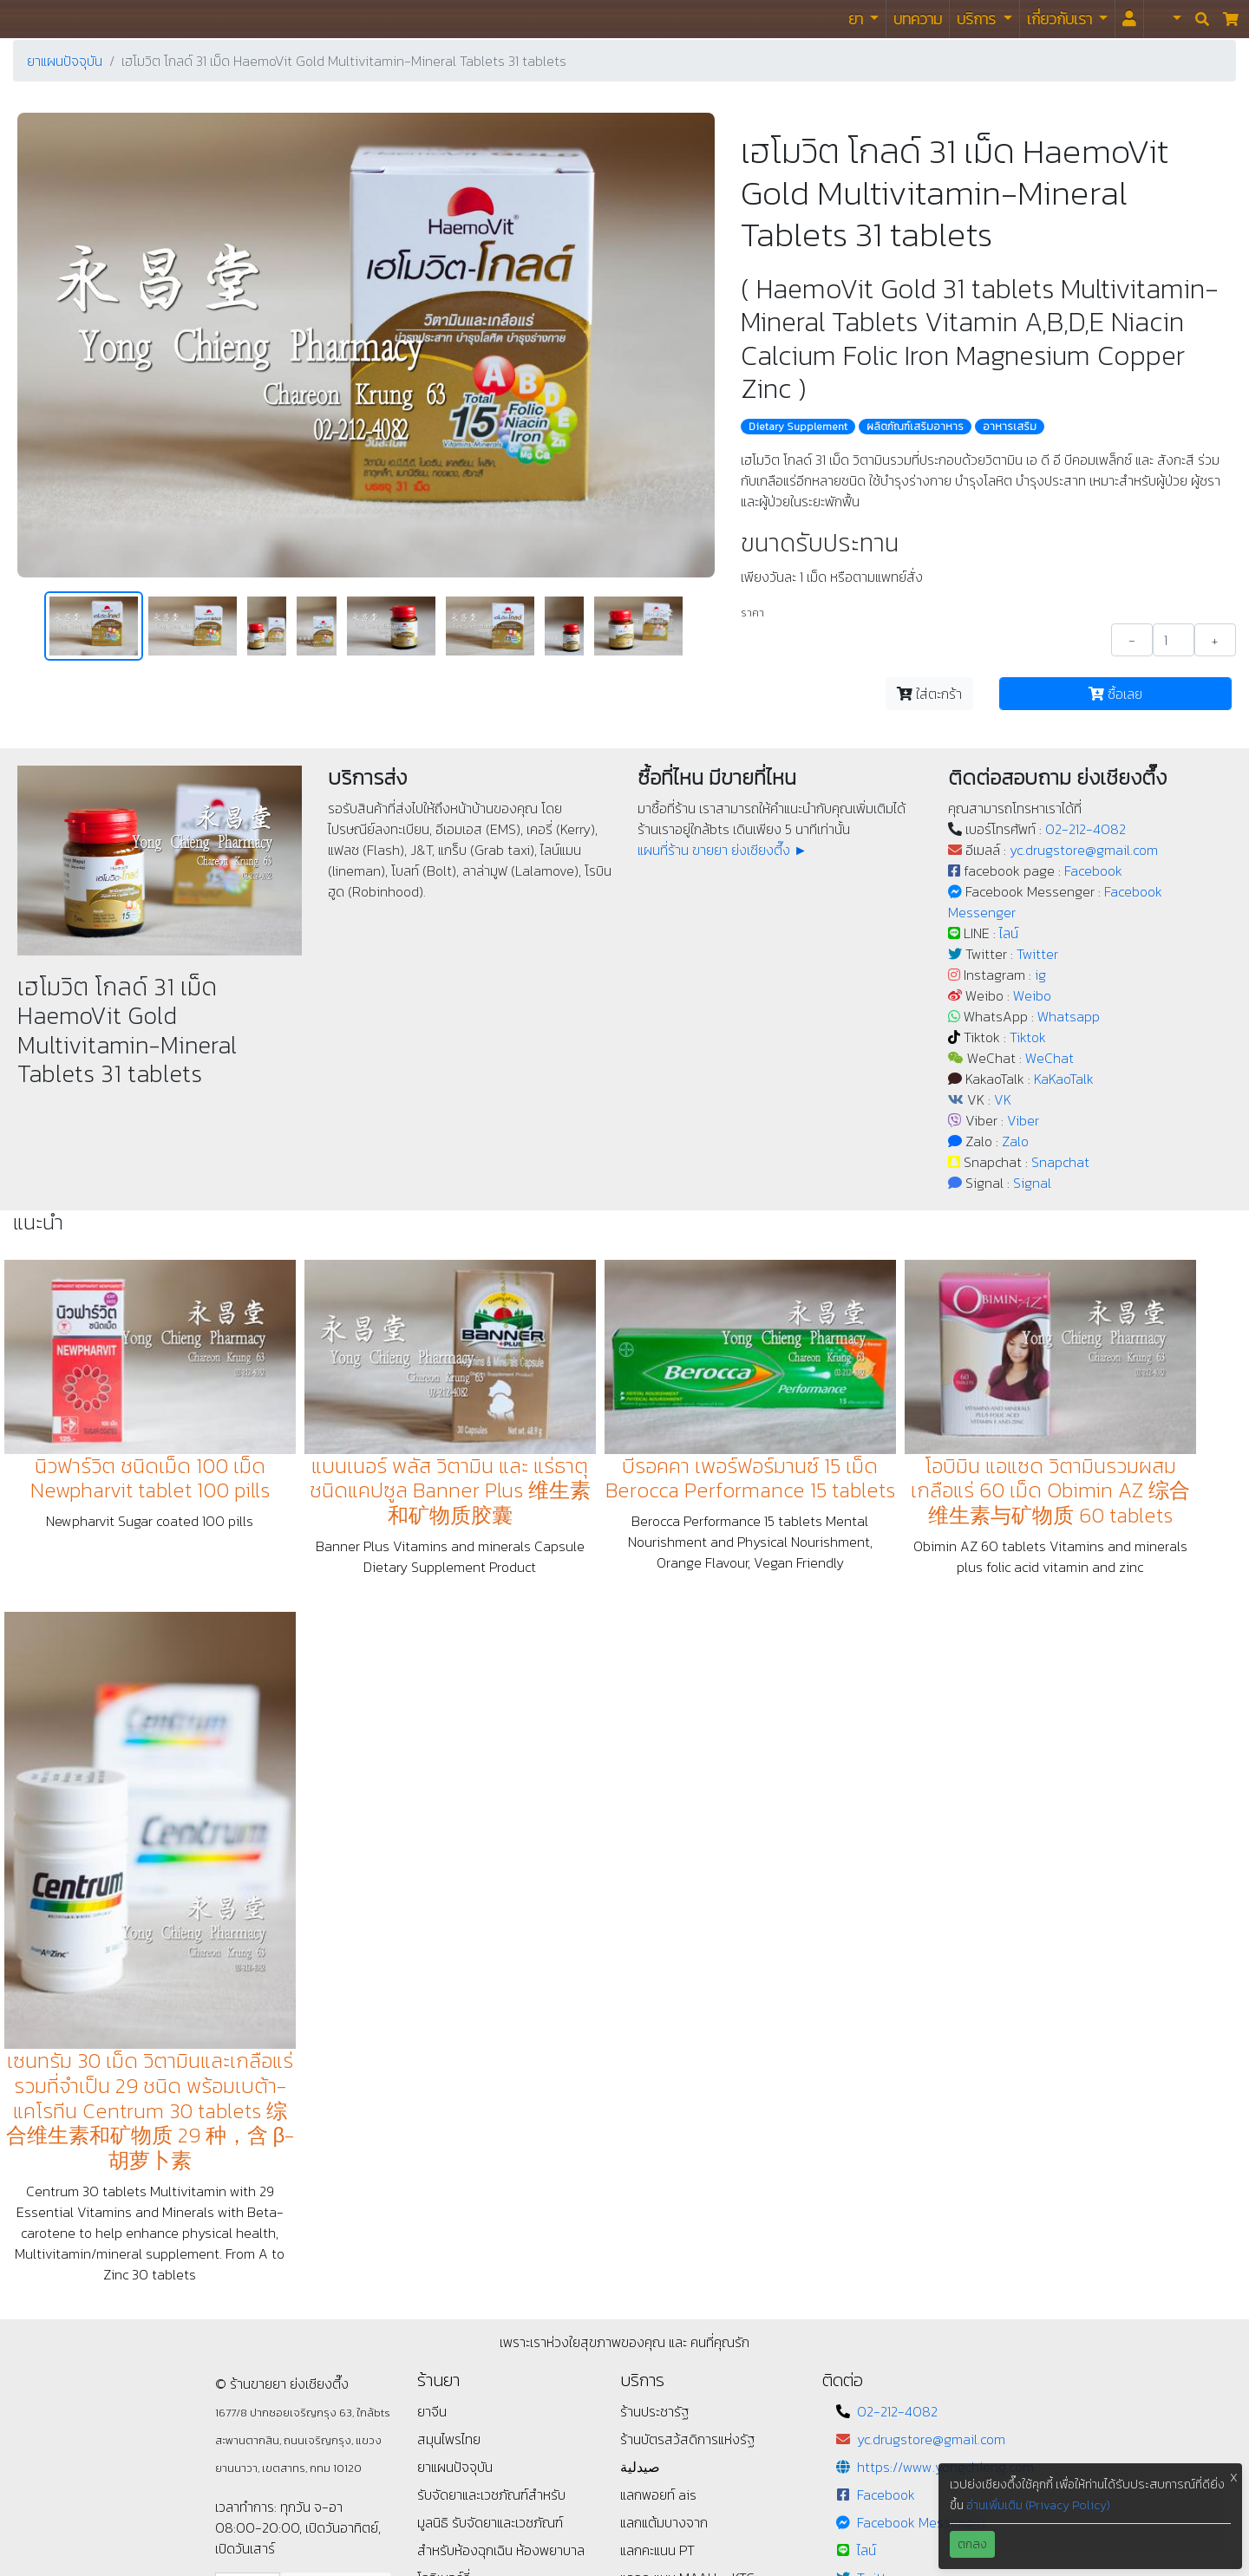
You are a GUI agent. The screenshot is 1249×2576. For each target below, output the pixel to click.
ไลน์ (1008, 933)
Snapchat (1060, 1161)
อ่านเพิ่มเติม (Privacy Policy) (1038, 2505)
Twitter (1037, 953)
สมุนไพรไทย (449, 2061)
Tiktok (1028, 1037)
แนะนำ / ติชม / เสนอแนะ (480, 2283)
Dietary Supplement (798, 426)
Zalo (1015, 1141)
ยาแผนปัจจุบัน (64, 60)
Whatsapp (1068, 1016)
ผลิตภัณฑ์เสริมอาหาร (915, 426)
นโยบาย (438, 2227)
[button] (1166, 19)
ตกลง (972, 2544)
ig (1040, 974)
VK (1002, 1099)
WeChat (1049, 1057)
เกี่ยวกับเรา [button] (1061, 18)
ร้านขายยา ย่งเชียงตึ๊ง (52, 18)
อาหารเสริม (1009, 426)
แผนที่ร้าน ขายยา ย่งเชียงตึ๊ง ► (723, 849)
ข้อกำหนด (444, 2255)
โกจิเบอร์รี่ (443, 2199)
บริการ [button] (978, 18)
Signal (1032, 1182)
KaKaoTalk (1064, 1078)
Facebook (1093, 870)
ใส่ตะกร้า (929, 693)
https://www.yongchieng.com (945, 2088)
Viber (1023, 1120)
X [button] (1234, 2477)
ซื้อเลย (1115, 693)
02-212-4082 (1085, 828)
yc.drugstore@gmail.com (1084, 849)
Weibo (1032, 995)
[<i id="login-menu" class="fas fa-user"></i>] (1129, 19)
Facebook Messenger (921, 2144)
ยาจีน (432, 2033)
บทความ (917, 18)
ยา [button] (857, 18)
